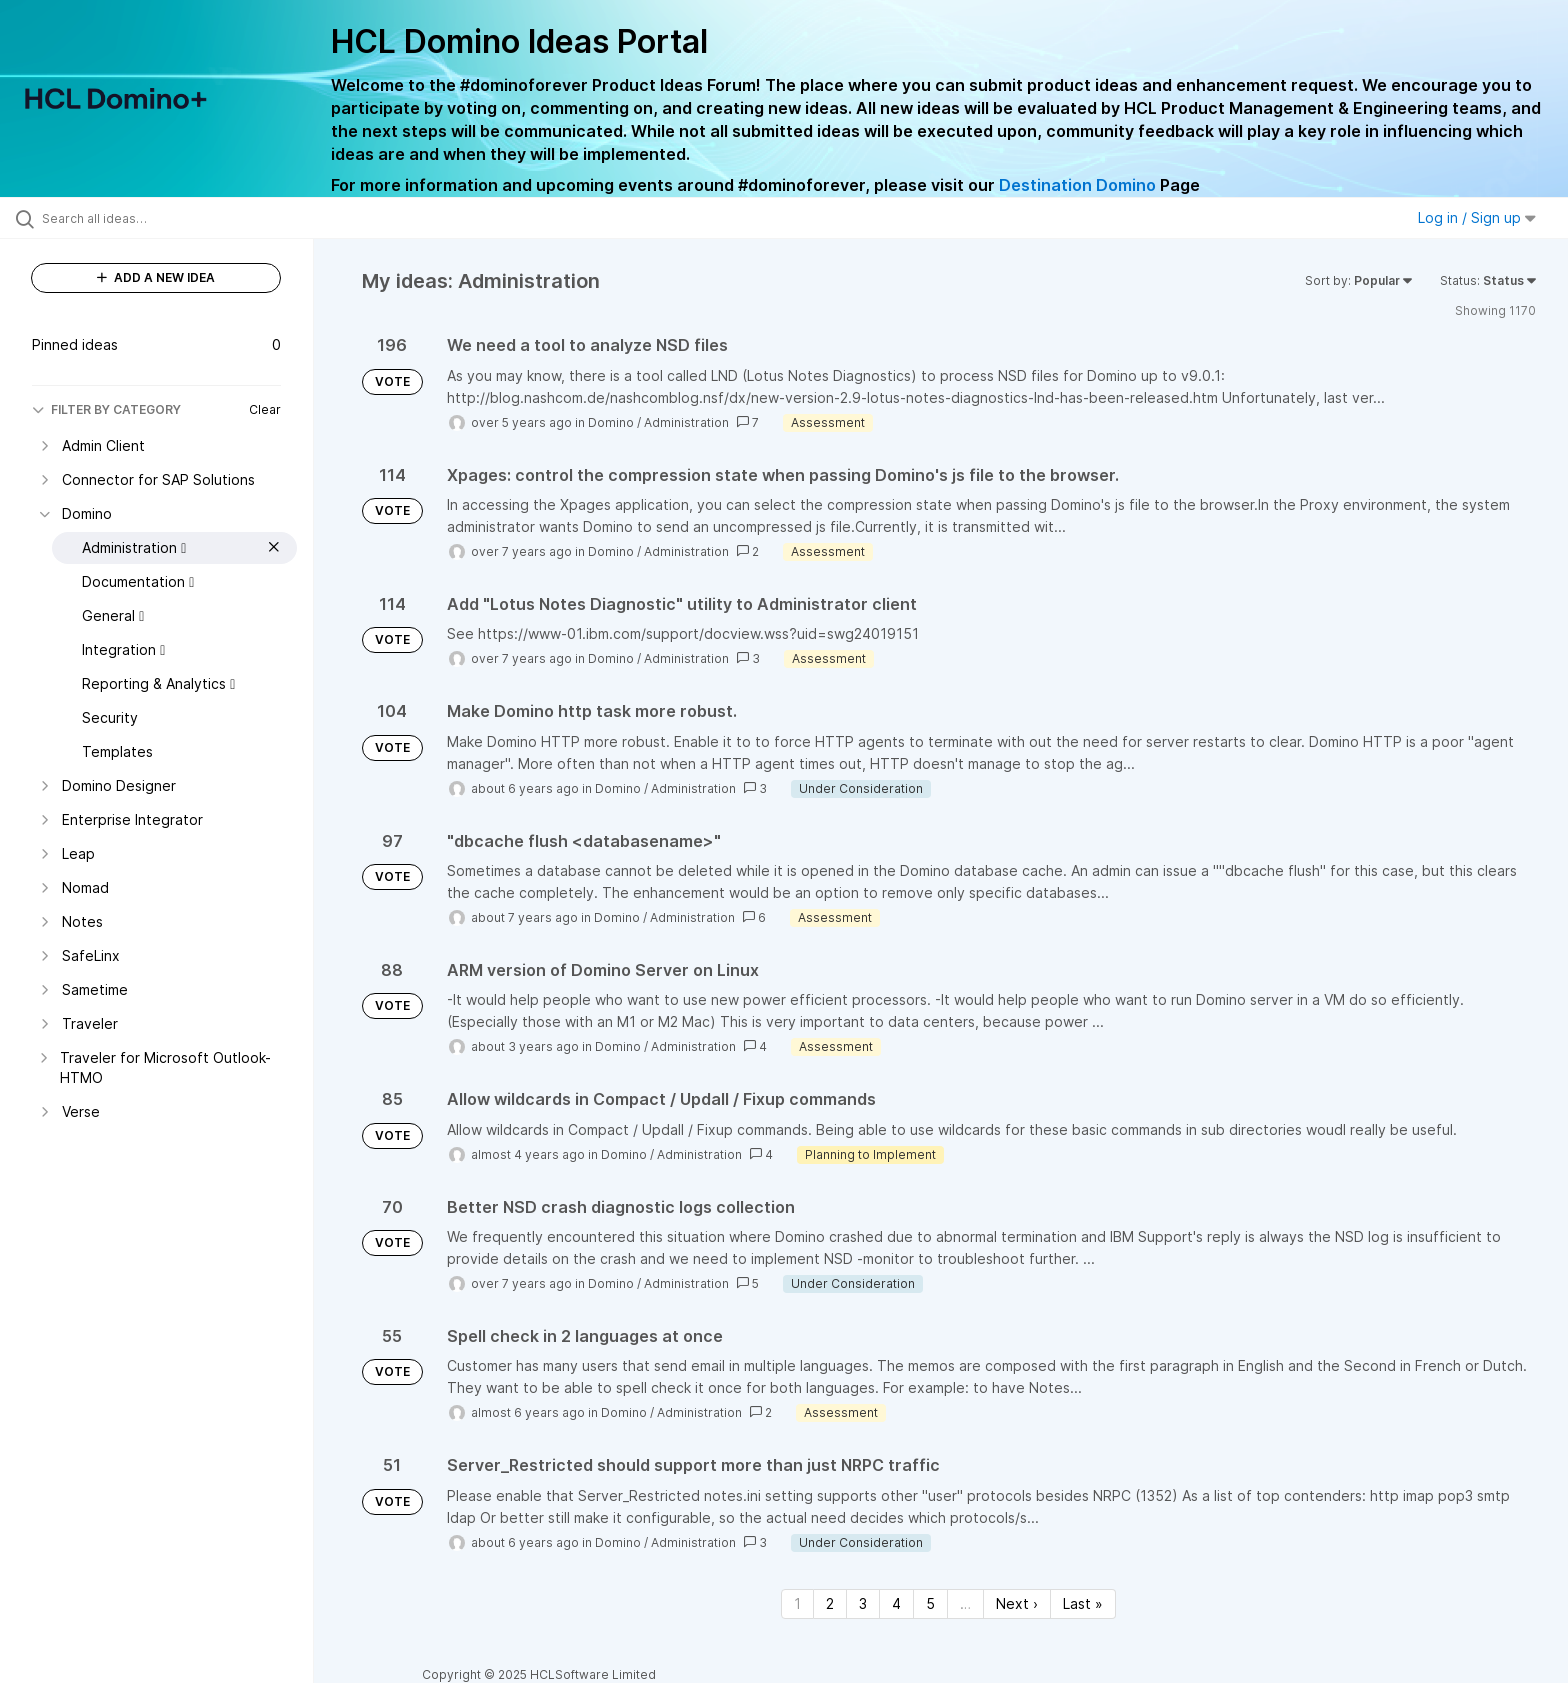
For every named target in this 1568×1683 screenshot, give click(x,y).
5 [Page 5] (930, 1603)
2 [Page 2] (830, 1603)
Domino (611, 422)
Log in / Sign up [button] (1477, 217)
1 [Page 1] (797, 1603)
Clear (265, 409)
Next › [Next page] (1017, 1603)
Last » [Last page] (1083, 1603)
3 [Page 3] (863, 1603)
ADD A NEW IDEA (156, 277)
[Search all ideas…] (182, 218)
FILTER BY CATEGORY (106, 409)
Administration (686, 422)
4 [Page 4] (896, 1603)
